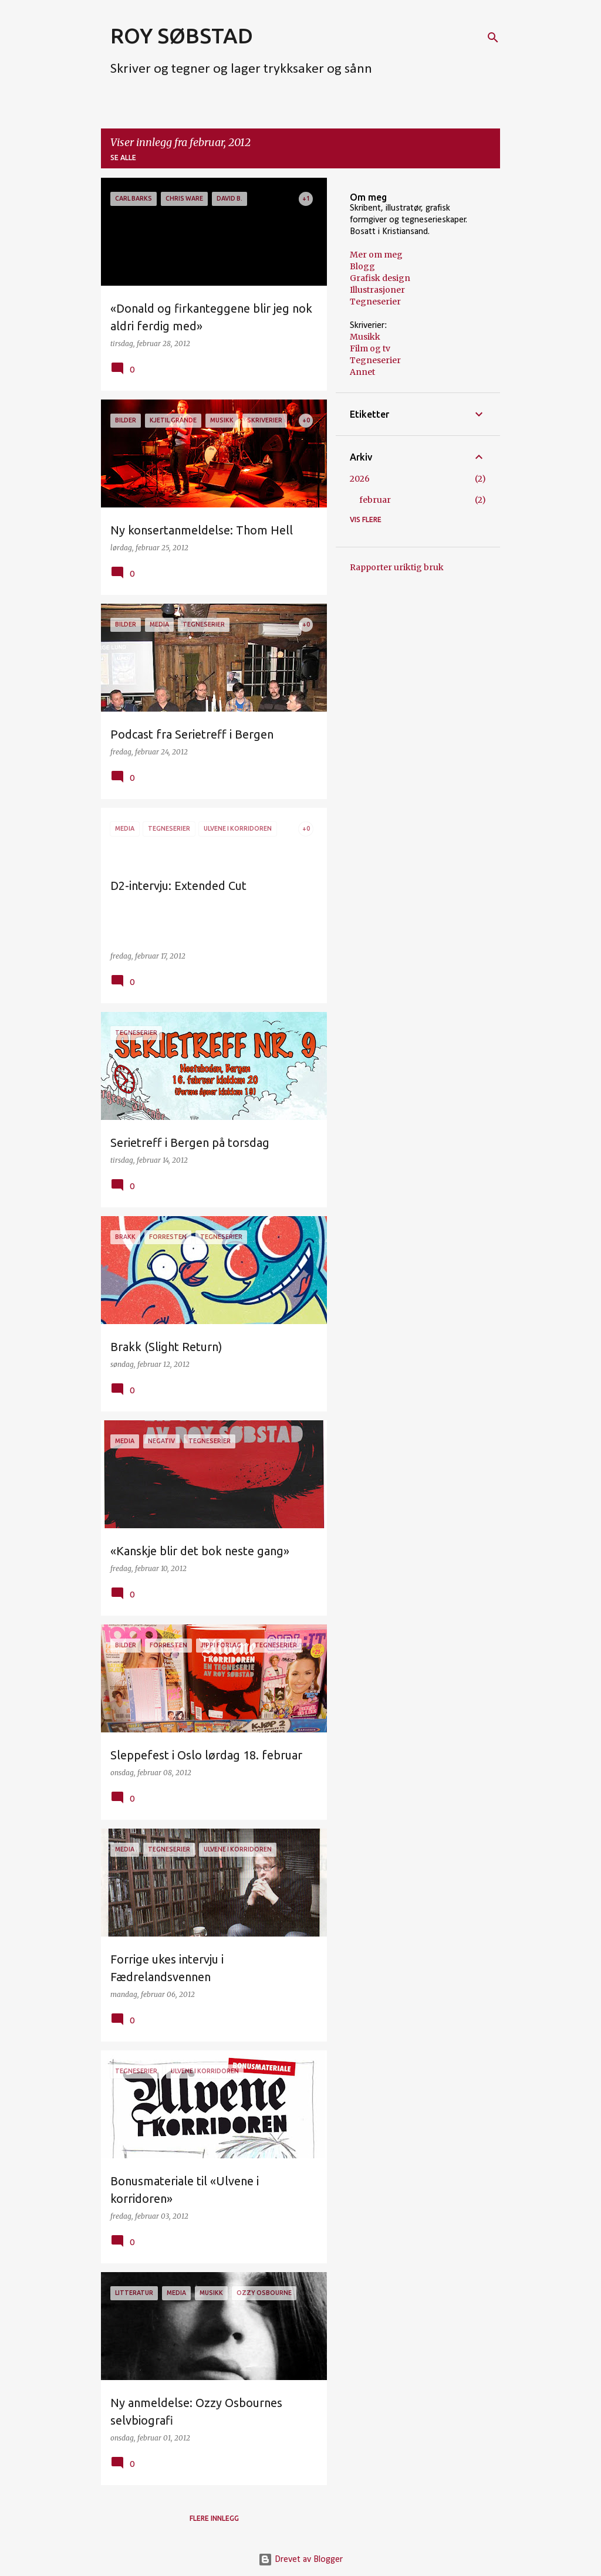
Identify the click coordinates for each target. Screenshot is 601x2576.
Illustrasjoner (377, 290)
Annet (362, 372)
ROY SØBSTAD (181, 35)
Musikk (365, 336)
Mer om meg (376, 254)
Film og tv (370, 348)
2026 (360, 478)
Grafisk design (380, 278)
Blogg (362, 266)
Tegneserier (375, 301)
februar (375, 500)
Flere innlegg (214, 2518)
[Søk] (493, 37)
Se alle (123, 157)
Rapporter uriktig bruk (397, 567)
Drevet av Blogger (300, 2559)
